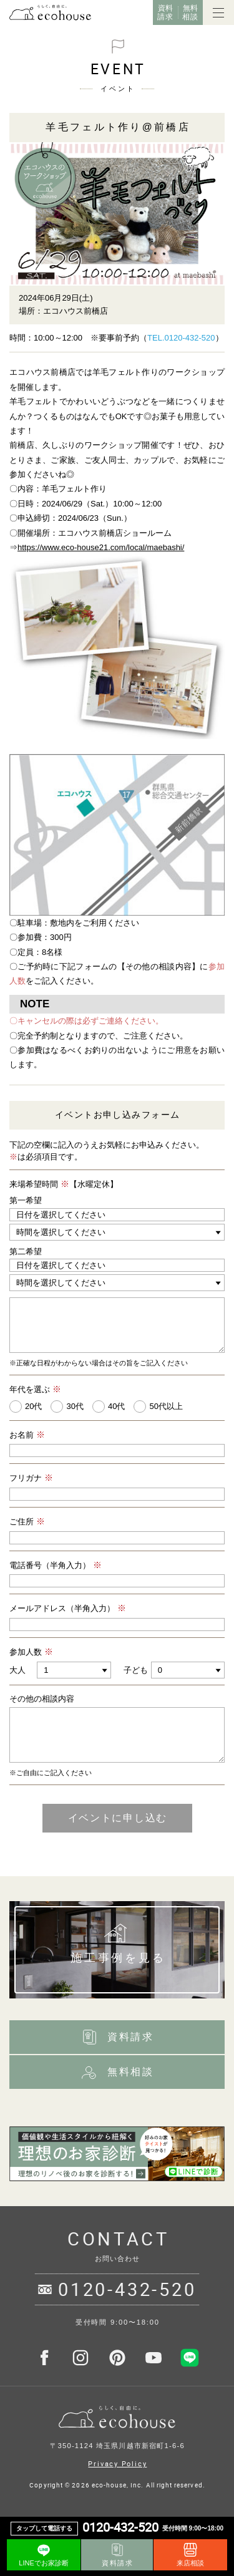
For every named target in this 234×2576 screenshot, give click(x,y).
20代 (33, 1406)
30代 (74, 1406)
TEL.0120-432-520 (181, 337)
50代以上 (165, 1406)
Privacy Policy (117, 2463)
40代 (116, 1406)
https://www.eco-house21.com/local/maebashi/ (100, 547)
